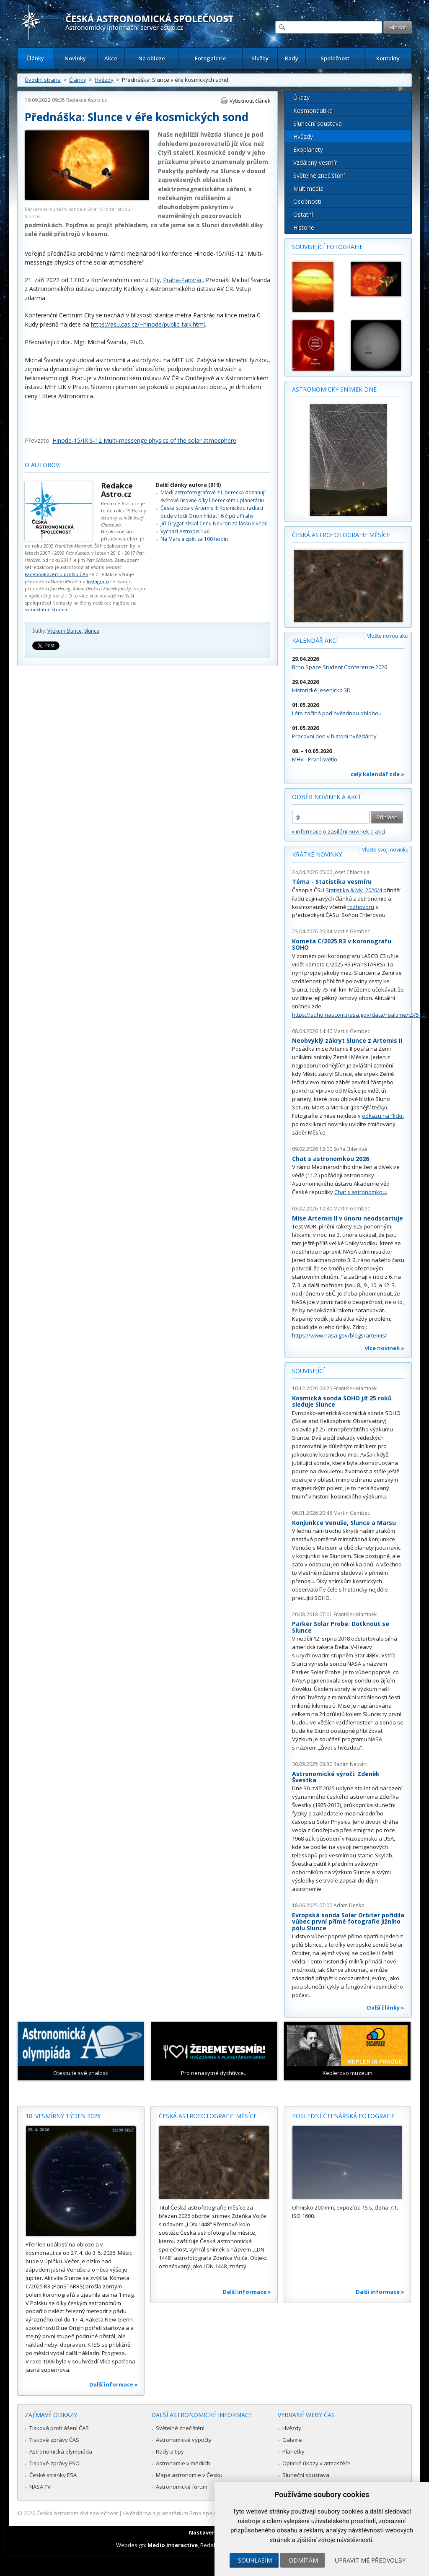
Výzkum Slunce (64, 630)
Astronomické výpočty (184, 2440)
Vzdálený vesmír (315, 162)
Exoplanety (308, 149)
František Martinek (355, 1388)
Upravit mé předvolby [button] (370, 2560)
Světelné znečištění (319, 175)
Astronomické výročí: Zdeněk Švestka (336, 1777)
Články (35, 58)
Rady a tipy (170, 2451)
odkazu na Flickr (382, 1115)
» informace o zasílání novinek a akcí (338, 831)
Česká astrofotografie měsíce (341, 535)
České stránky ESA (53, 2475)
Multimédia (308, 188)
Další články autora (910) (188, 484)
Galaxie (292, 2440)
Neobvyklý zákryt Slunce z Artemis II (347, 1040)
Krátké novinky (317, 854)
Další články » (385, 2007)
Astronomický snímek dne (334, 389)
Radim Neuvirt (350, 1764)
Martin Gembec (351, 931)
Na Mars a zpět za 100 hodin (194, 539)
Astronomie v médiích (183, 2463)
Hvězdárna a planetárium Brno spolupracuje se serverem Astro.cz (207, 2513)
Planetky (293, 2451)
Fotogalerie (210, 58)
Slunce (91, 630)
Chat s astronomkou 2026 (330, 1159)
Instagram (98, 581)
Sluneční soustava (317, 123)
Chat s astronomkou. (360, 1192)
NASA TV (40, 2486)
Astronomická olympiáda (60, 2451)
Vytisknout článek (250, 100)
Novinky (75, 58)
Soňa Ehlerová (350, 1149)
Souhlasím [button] (255, 2560)
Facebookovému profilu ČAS (56, 574)
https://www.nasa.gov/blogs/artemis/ (339, 1335)
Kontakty (388, 58)
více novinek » (384, 1348)
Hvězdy (104, 79)
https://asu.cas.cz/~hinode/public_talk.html (148, 324)
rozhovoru (360, 907)
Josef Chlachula (351, 872)
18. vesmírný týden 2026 (63, 2116)
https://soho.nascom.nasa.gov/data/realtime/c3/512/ (359, 1014)
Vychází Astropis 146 (184, 531)
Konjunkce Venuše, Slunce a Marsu (344, 1523)
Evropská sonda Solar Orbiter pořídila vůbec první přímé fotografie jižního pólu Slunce (348, 1921)
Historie (303, 227)
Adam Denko (348, 1905)
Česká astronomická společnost (77, 2513)
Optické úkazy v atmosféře (316, 2463)
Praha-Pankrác (183, 280)
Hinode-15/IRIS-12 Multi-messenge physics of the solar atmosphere (144, 440)
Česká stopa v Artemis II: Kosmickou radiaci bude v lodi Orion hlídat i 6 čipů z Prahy (211, 511)
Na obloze (151, 58)
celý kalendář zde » (377, 774)
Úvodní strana (43, 79)
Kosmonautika (313, 110)
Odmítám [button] (303, 2560)
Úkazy (301, 97)
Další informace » (113, 2384)
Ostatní (303, 214)
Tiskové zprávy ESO (54, 2463)
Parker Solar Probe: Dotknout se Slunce (340, 1627)
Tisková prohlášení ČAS (59, 2428)
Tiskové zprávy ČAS (54, 2440)
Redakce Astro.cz (86, 100)
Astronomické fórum (181, 2486)
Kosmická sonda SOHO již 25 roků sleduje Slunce (342, 1401)
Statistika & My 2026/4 (354, 890)
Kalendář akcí (315, 640)
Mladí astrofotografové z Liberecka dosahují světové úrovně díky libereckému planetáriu (213, 496)
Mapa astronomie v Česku (189, 2475)
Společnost (334, 58)
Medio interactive (172, 2545)
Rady (291, 58)
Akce (110, 58)
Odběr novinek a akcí (326, 797)
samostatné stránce (47, 609)
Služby (260, 58)
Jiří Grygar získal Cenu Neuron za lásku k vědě (214, 523)
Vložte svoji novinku (385, 849)
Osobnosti (307, 201)
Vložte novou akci (387, 635)
